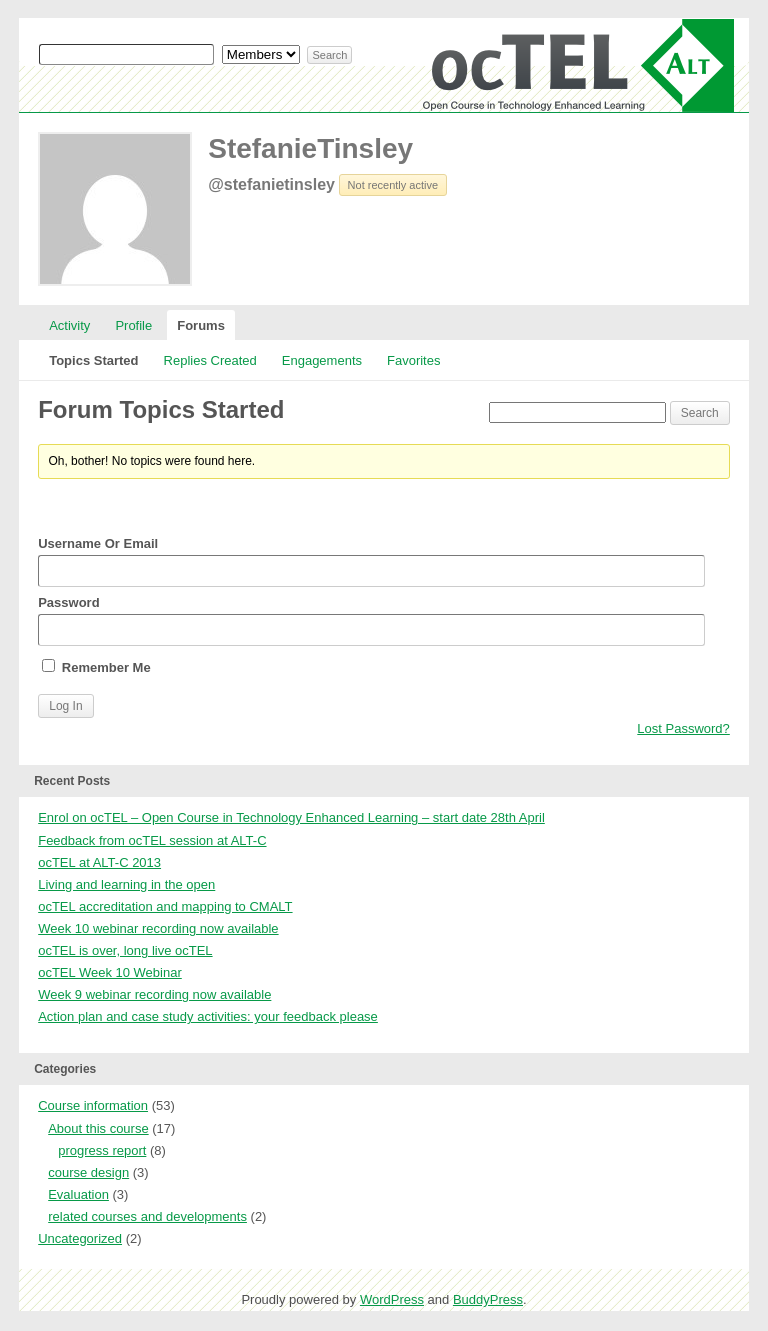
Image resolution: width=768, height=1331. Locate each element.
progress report (102, 1150)
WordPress (392, 1299)
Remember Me (96, 667)
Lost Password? (683, 728)
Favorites (413, 360)
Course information (93, 1105)
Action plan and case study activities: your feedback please (208, 1016)
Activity (69, 325)
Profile (133, 325)
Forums (201, 325)
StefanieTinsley (310, 148)
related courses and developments (147, 1216)
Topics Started (93, 360)
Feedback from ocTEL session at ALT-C (152, 840)
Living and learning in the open (126, 884)
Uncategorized (80, 1238)
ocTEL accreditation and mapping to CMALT (165, 906)
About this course (98, 1128)
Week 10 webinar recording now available (158, 928)
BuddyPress (488, 1299)
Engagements (322, 360)
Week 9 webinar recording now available (154, 994)
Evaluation (78, 1194)
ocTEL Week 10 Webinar (110, 972)
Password (371, 620)
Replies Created (210, 360)
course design (88, 1172)
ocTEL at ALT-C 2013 (99, 862)
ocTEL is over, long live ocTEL (125, 950)
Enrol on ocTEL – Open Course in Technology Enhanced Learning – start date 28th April (291, 817)
